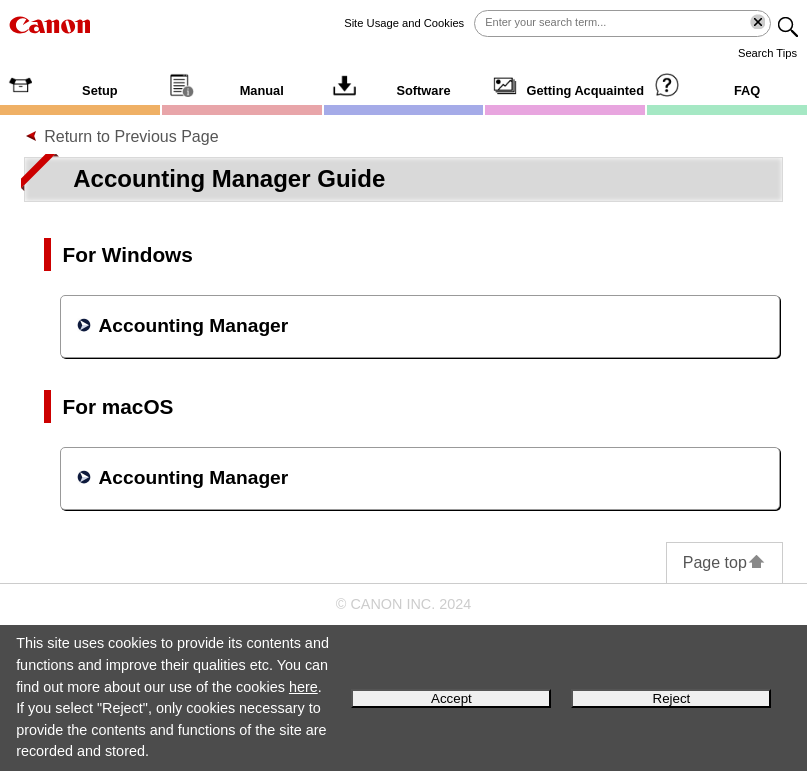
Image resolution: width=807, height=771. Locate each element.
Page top (724, 562)
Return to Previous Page (131, 136)
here (303, 687)
